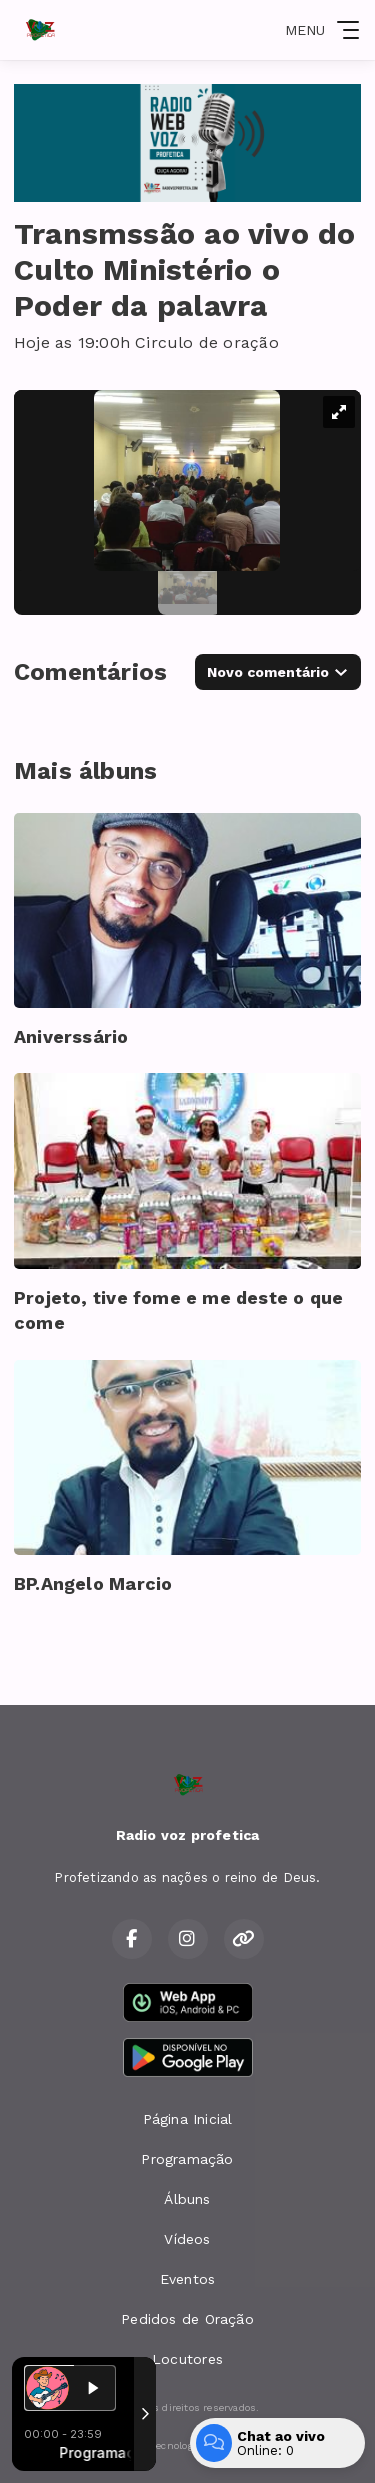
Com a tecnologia (187, 2446)
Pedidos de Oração (187, 2319)
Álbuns (187, 2199)
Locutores (187, 2359)
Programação (187, 2159)
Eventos (187, 2279)
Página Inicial (188, 2119)
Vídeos (187, 2239)
